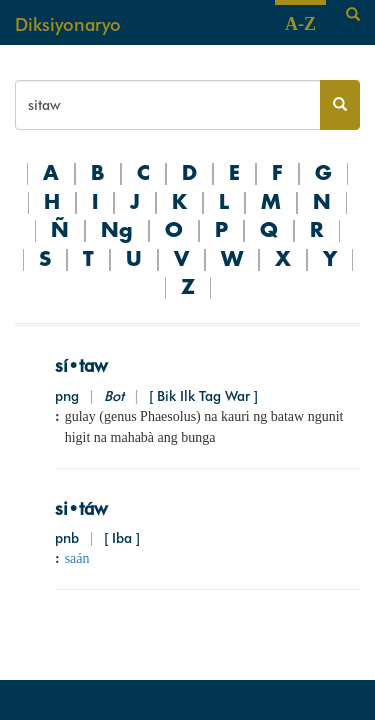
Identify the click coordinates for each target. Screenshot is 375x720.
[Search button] (340, 105)
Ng (117, 231)
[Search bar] (168, 105)
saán (77, 558)
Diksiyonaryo (68, 24)
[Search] (353, 15)
